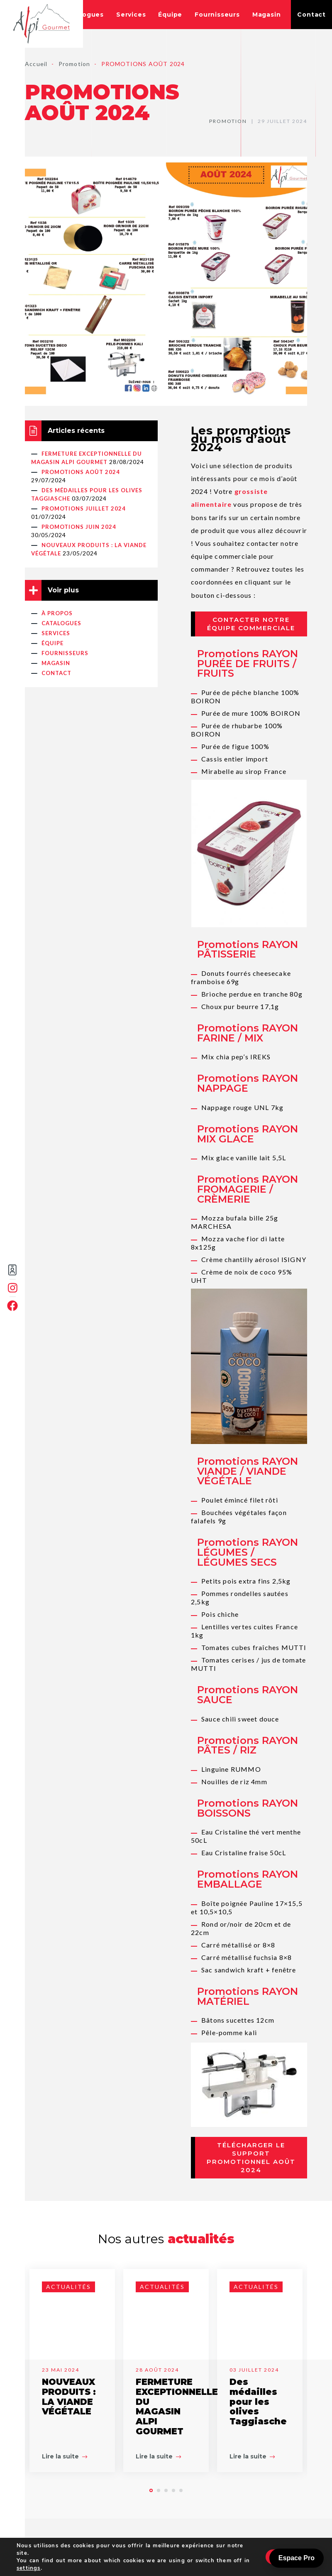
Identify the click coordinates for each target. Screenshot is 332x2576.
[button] (151, 2490)
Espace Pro (296, 2557)
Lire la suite (64, 2456)
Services (131, 14)
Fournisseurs (217, 14)
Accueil (36, 63)
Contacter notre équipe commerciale (251, 624)
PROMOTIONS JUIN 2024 (79, 526)
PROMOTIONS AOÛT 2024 (81, 472)
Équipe (170, 14)
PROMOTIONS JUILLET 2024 (84, 508)
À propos (57, 613)
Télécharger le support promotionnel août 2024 (251, 2157)
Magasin (266, 14)
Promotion (74, 63)
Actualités (68, 2286)
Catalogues (84, 14)
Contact (311, 14)
